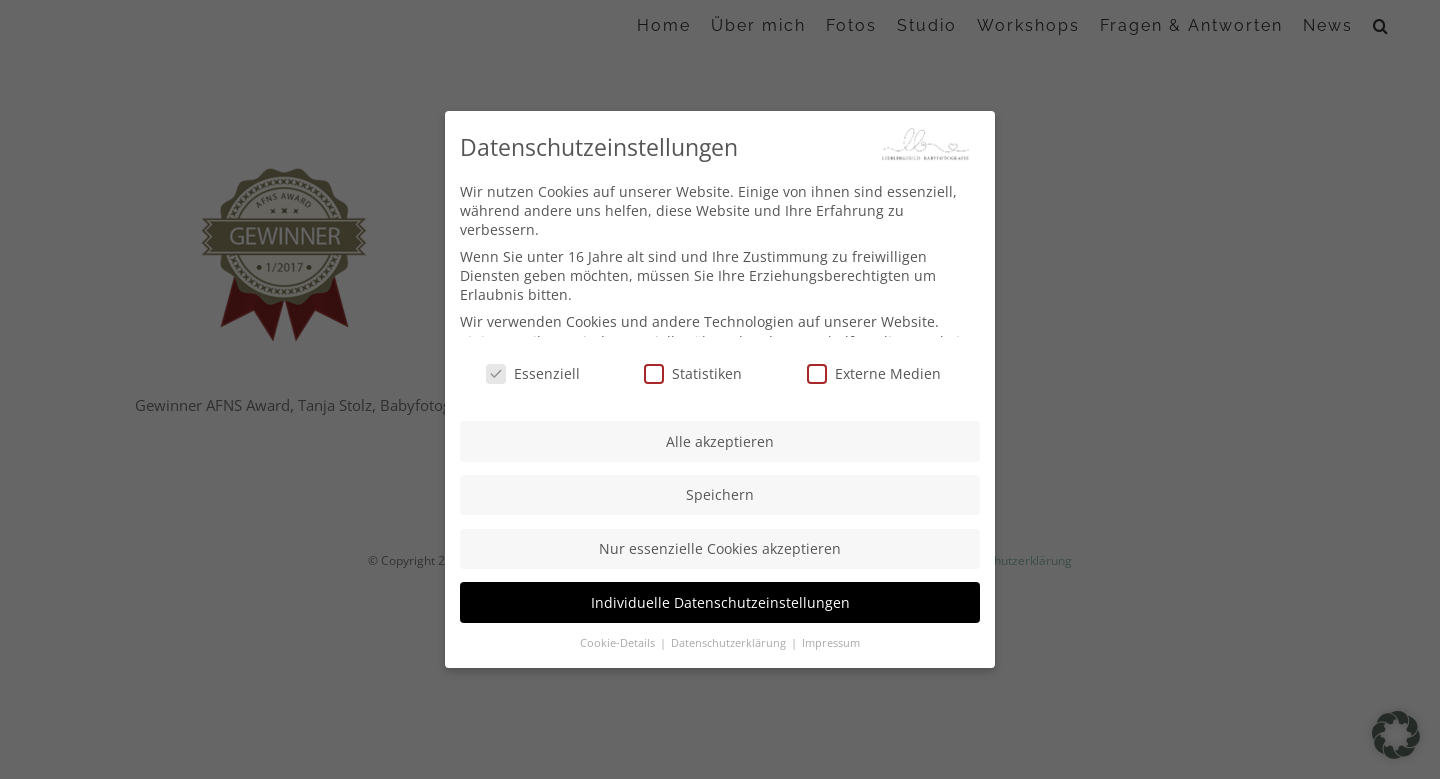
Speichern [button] (720, 493)
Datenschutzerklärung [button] (730, 642)
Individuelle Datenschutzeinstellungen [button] (720, 600)
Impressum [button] (831, 642)
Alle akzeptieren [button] (720, 439)
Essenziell (533, 371)
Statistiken (693, 371)
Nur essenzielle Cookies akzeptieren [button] (720, 547)
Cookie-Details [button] (619, 642)
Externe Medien (874, 371)
